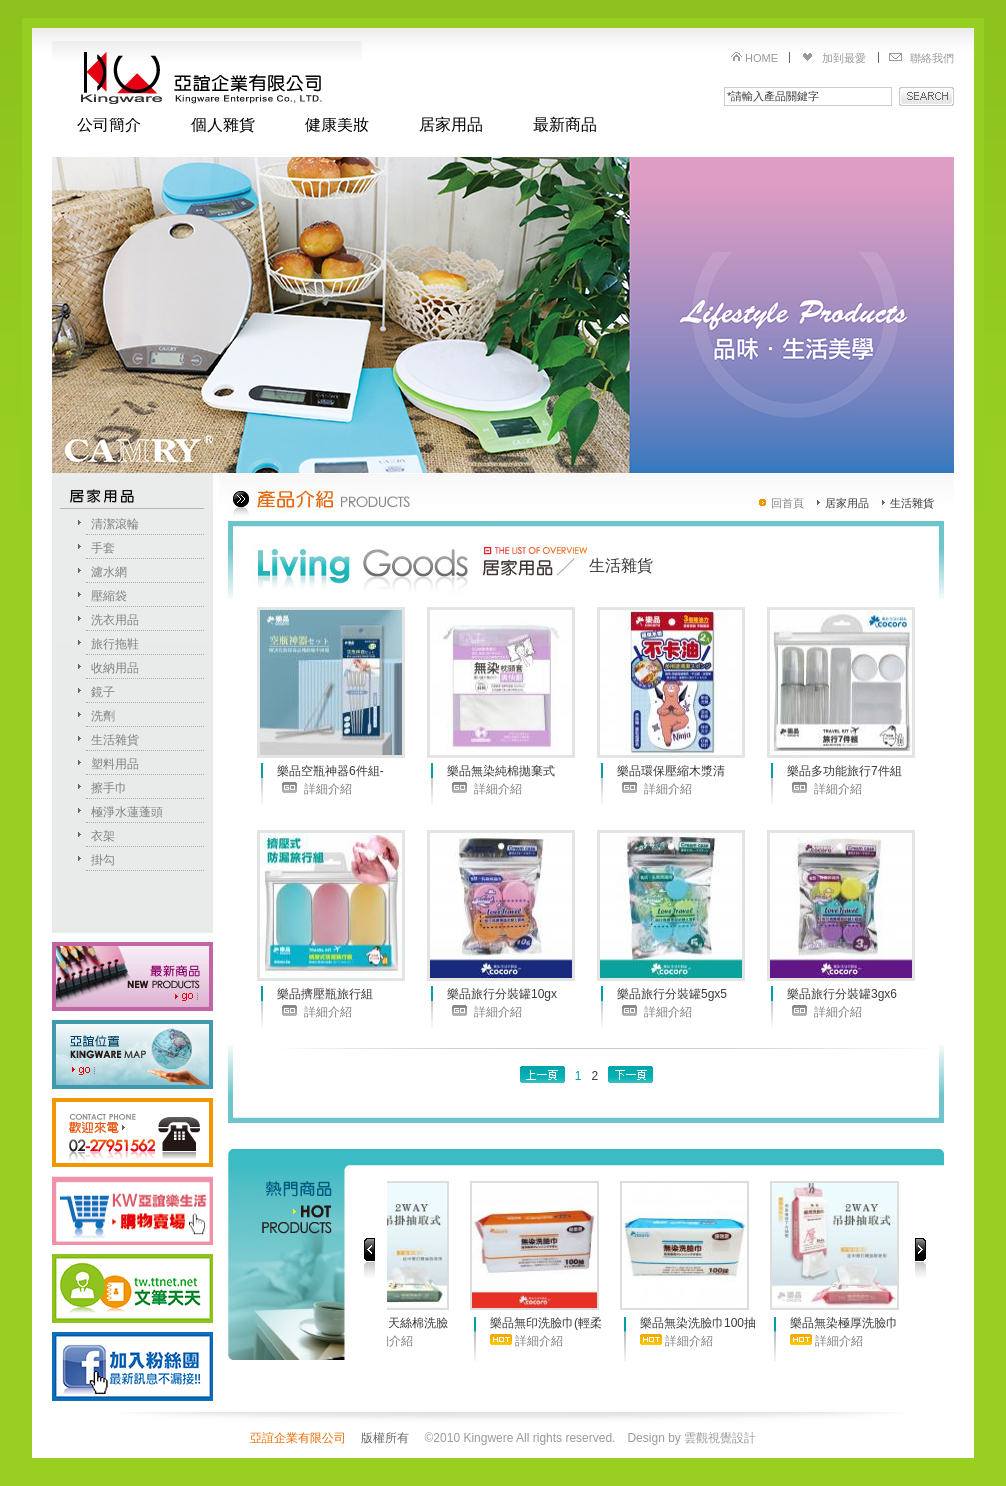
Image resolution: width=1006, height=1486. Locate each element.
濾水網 (109, 572)
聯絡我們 (932, 58)
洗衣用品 (115, 620)
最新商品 (565, 125)
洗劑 (103, 716)
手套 (103, 548)
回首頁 (787, 503)
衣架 (103, 836)
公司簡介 (109, 125)
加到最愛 (844, 58)
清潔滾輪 (115, 524)
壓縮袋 (109, 596)
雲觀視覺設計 (720, 1438)
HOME (761, 58)
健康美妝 (337, 125)
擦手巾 (109, 788)
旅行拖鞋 (115, 644)
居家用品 (451, 125)
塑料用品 (115, 764)
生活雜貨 (115, 740)
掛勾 (103, 860)
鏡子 (103, 692)
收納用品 (115, 668)
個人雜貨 (223, 125)
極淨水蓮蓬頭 (127, 812)
